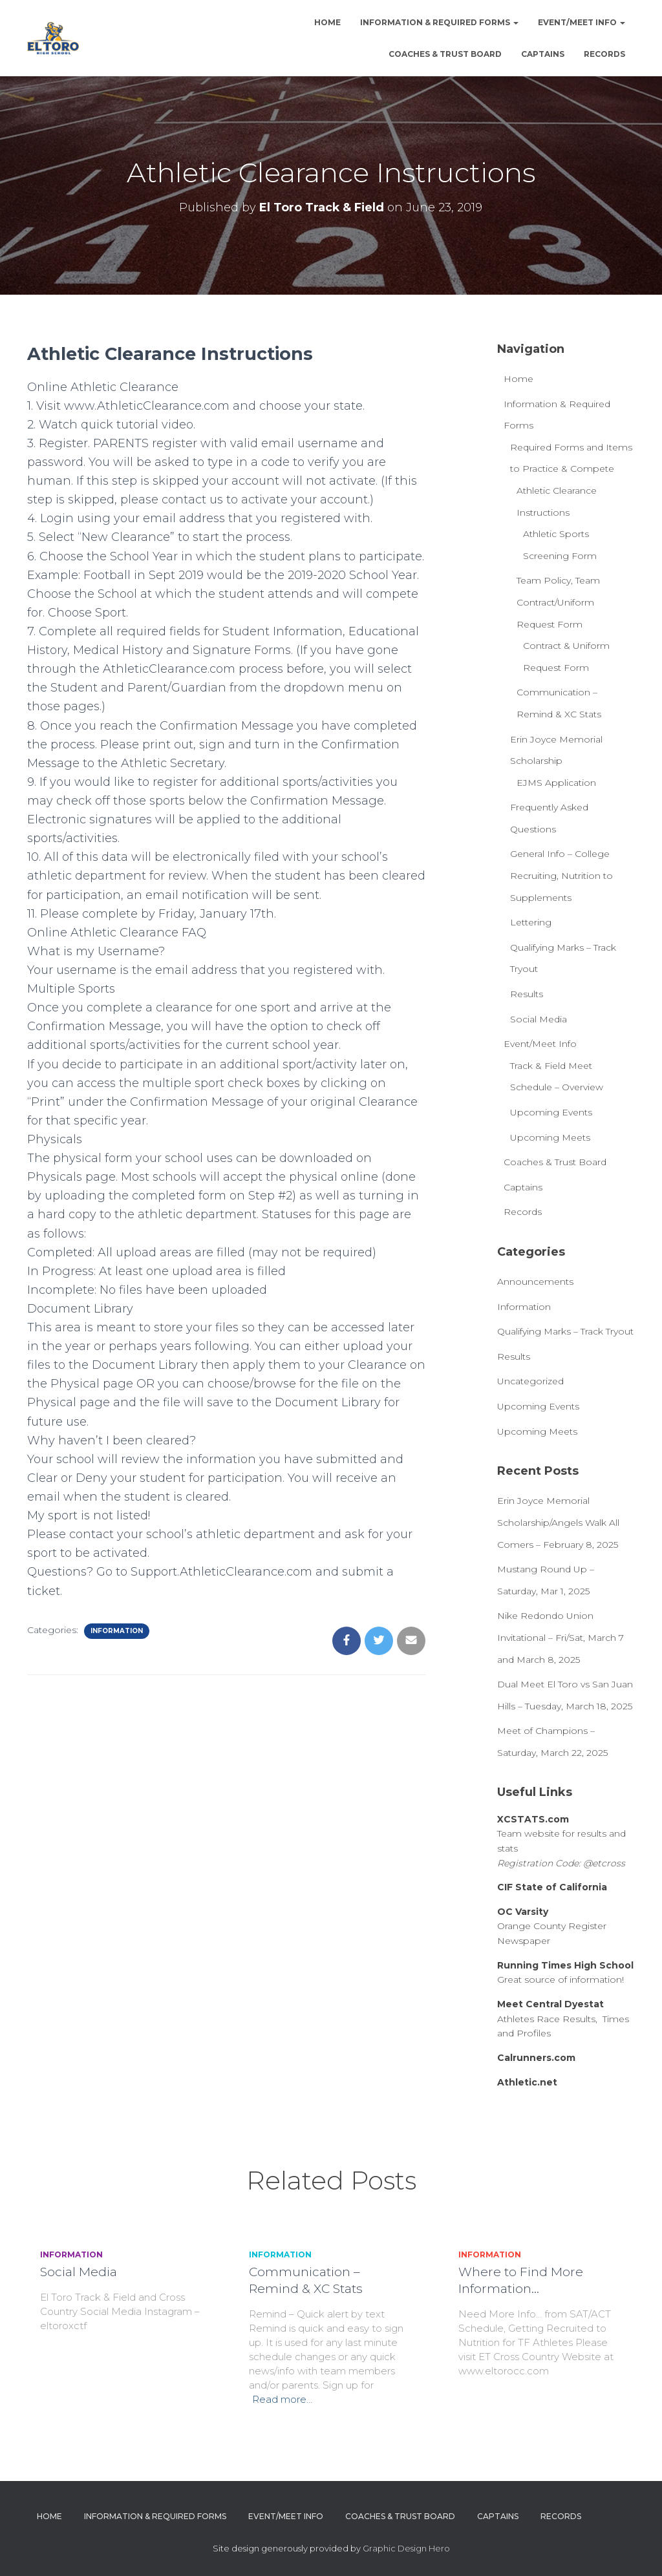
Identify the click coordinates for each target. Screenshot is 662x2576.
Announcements (535, 1281)
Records (604, 54)
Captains (542, 54)
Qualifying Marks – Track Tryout (565, 1331)
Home (327, 22)
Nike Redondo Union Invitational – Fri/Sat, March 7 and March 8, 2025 (560, 1637)
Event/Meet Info (581, 22)
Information (117, 1631)
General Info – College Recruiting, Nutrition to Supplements (561, 875)
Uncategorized (530, 1381)
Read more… (282, 2399)
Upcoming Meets (550, 1137)
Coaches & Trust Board (445, 54)
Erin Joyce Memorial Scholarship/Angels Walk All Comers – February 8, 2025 (558, 1522)
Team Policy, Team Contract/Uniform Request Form (558, 602)
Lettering (530, 922)
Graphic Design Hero (406, 2548)
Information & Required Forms (439, 22)
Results (526, 994)
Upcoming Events (551, 1112)
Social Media (538, 1019)
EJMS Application (556, 782)
